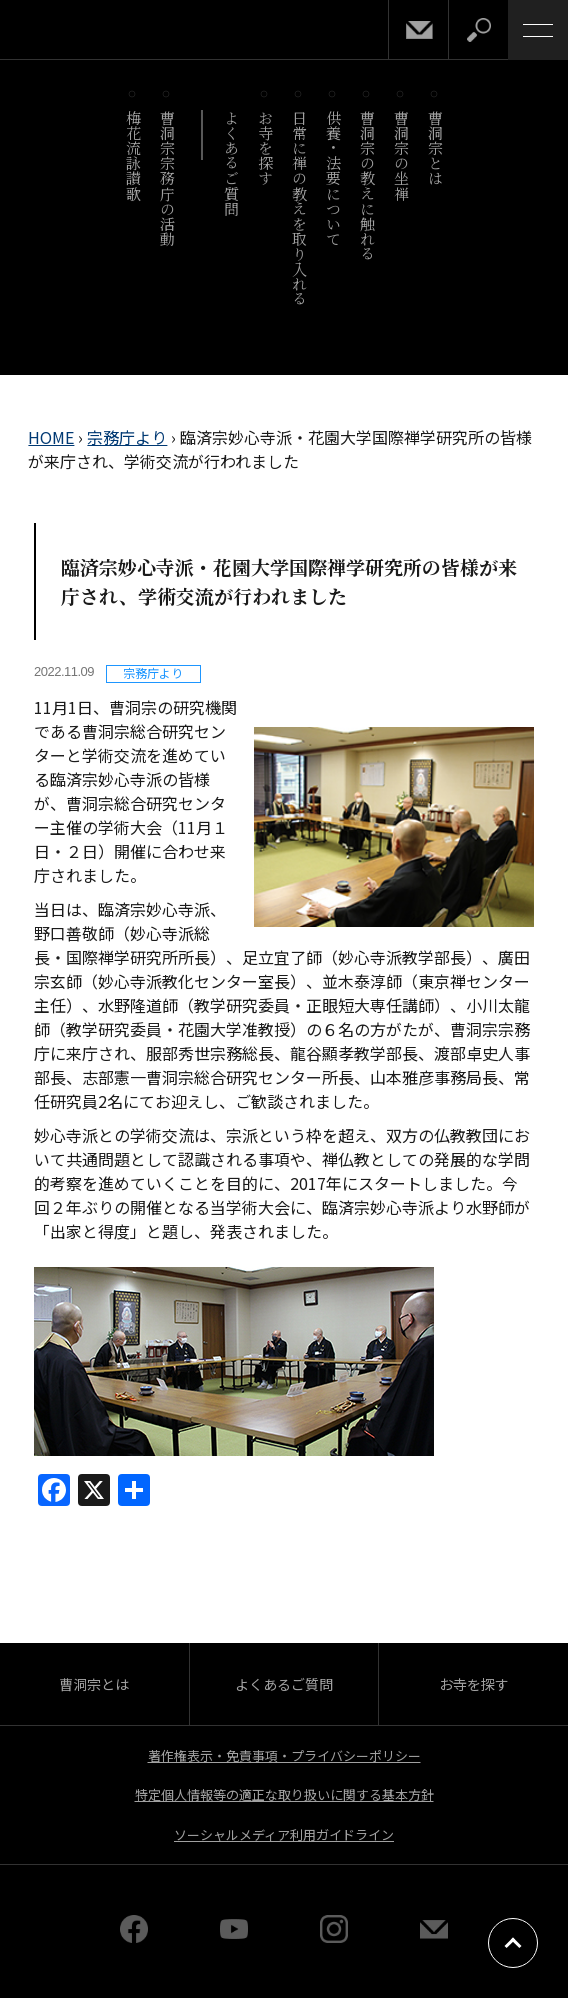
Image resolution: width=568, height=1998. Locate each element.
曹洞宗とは (435, 148)
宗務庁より (127, 437)
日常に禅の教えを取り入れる (299, 208)
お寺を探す (265, 148)
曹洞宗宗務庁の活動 (167, 178)
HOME (51, 437)
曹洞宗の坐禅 (401, 155)
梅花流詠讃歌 (133, 155)
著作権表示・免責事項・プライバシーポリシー (284, 1755)
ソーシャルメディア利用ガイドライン (284, 1834)
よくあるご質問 (231, 163)
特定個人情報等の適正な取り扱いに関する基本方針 (284, 1794)
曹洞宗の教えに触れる (367, 185)
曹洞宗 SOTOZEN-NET (60, 31)
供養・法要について (333, 178)
